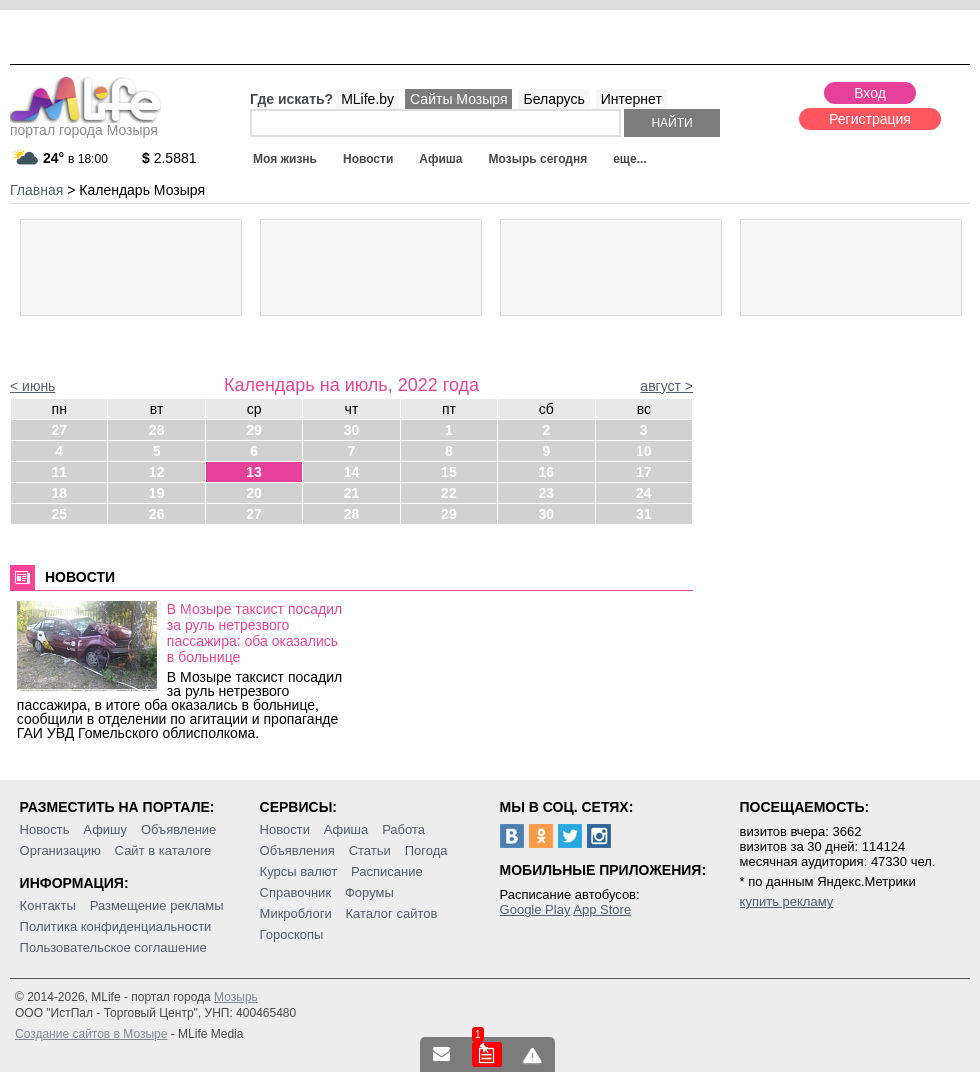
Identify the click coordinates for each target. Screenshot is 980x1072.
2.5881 (169, 158)
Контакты (48, 905)
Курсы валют (299, 871)
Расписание (387, 871)
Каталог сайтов (392, 913)
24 (644, 493)
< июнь (32, 386)
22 (449, 493)
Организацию (60, 850)
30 (352, 430)
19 (157, 493)
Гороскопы (292, 934)
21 (352, 493)
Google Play (535, 909)
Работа (403, 829)
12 (157, 472)
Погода (426, 850)
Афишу (105, 829)
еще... (629, 159)
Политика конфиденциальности (116, 926)
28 (157, 430)
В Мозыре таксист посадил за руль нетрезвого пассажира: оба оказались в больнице (254, 633)
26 (157, 514)
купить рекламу (787, 901)
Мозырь (236, 997)
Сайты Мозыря (458, 99)
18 (59, 493)
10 (644, 451)
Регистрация (870, 119)
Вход (870, 93)
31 (644, 514)
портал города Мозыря (85, 124)
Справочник (296, 892)
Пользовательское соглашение (113, 947)
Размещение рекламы (157, 905)
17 (644, 472)
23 (547, 493)
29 (254, 430)
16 (547, 472)
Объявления (297, 850)
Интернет (631, 99)
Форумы (369, 892)
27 (59, 430)
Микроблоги (296, 913)
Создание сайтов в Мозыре (91, 1034)
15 (449, 472)
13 (254, 472)
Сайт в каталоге (163, 850)
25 (59, 514)
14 (352, 472)
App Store (602, 909)
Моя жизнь (285, 159)
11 (59, 472)
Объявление (178, 829)
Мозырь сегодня (538, 159)
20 (254, 493)
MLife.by (367, 99)
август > (666, 386)
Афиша (440, 159)
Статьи (370, 850)
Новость (45, 829)
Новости (368, 159)
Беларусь (553, 99)
